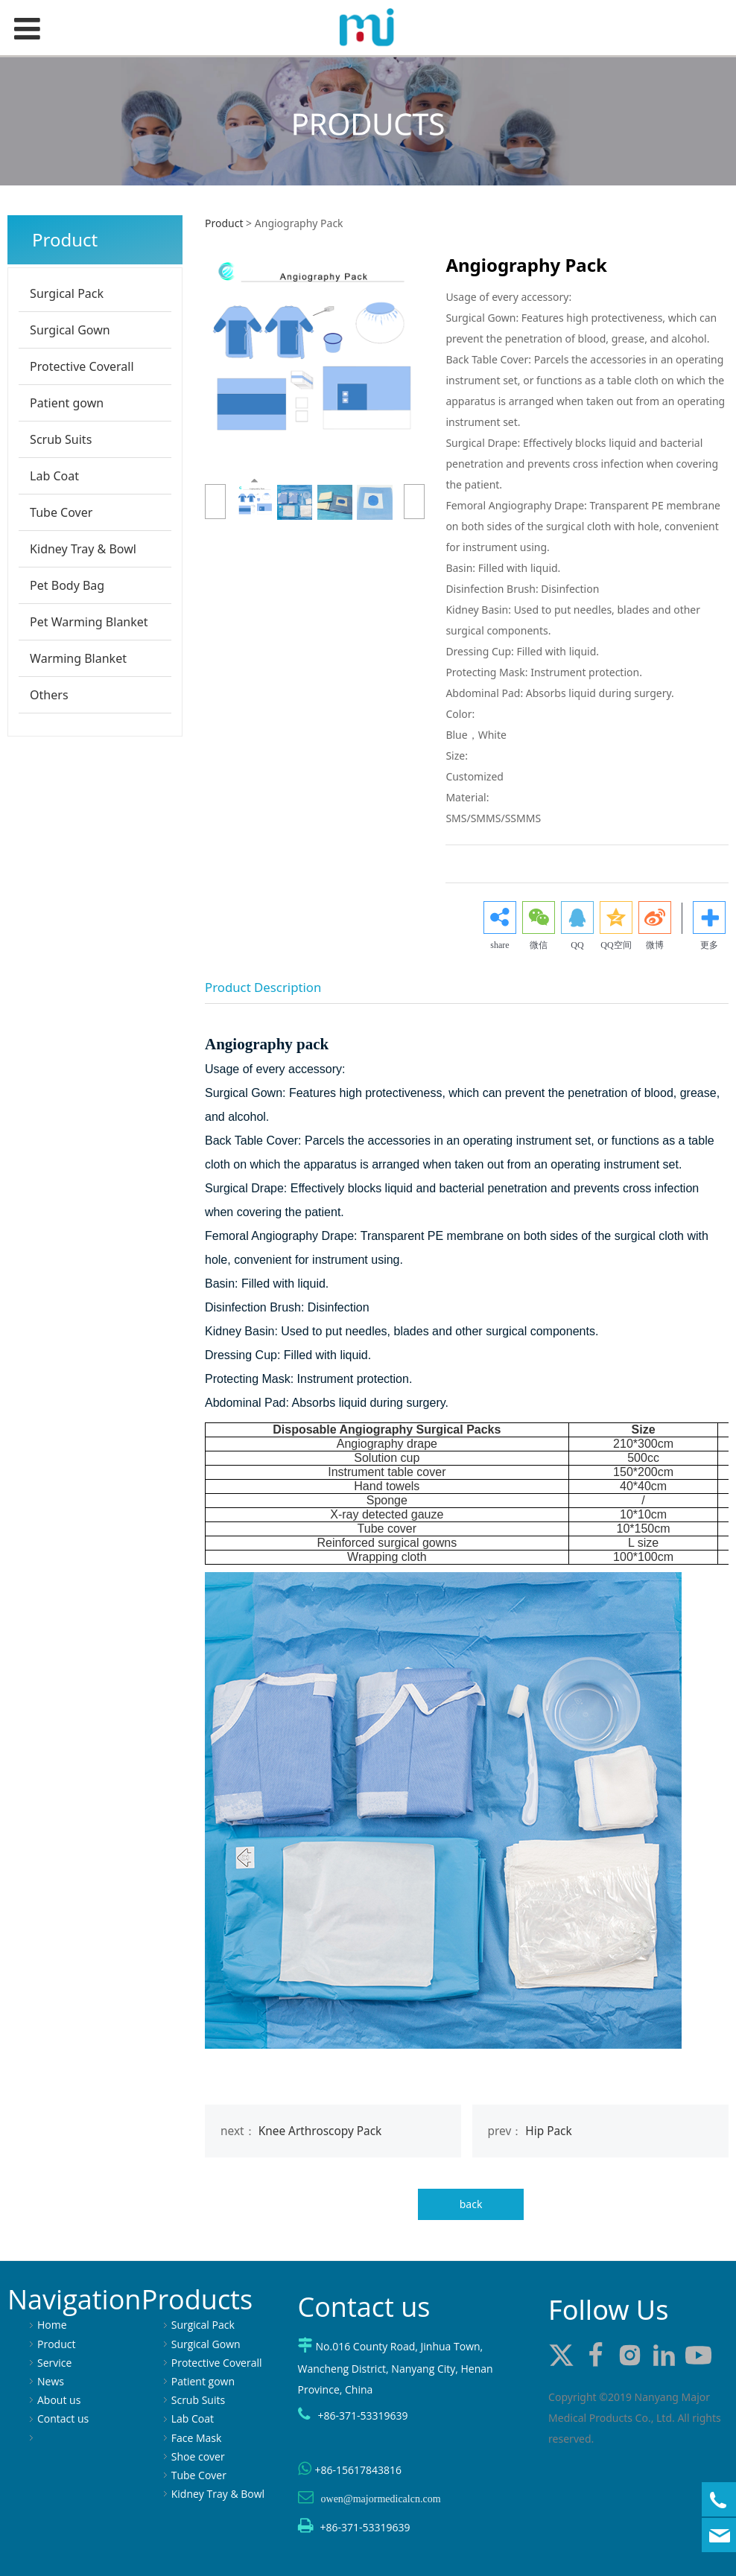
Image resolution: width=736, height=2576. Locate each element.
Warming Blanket (78, 658)
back (471, 2204)
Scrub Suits (61, 439)
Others (49, 695)
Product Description (263, 987)
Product (224, 223)
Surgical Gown (70, 330)
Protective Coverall (82, 366)
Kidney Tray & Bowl (83, 549)
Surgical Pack (67, 293)
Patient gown (67, 403)
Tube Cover (61, 512)
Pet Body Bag (67, 585)
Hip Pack (548, 2131)
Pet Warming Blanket (89, 622)
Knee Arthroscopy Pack (320, 2131)
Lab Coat (54, 476)
